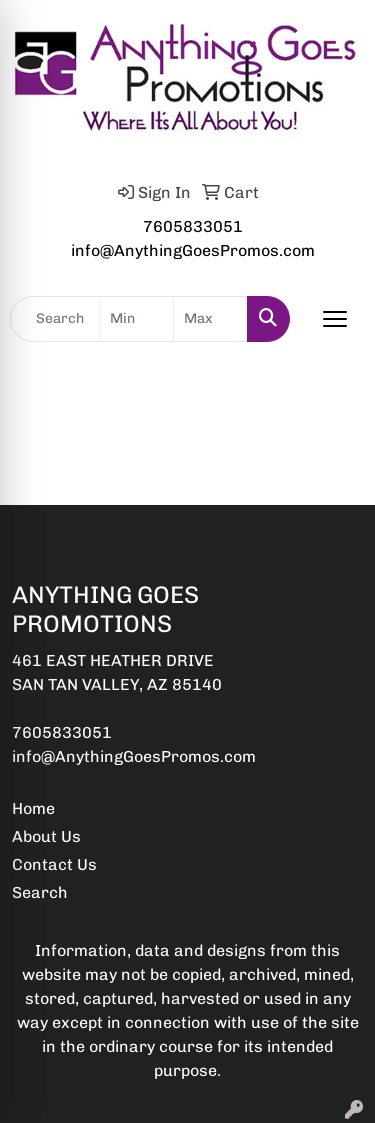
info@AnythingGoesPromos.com (193, 250)
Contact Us (54, 864)
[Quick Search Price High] (210, 319)
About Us (46, 836)
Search (40, 892)
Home (33, 808)
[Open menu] (335, 319)
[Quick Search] (55, 319)
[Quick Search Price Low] (136, 319)
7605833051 (193, 226)
